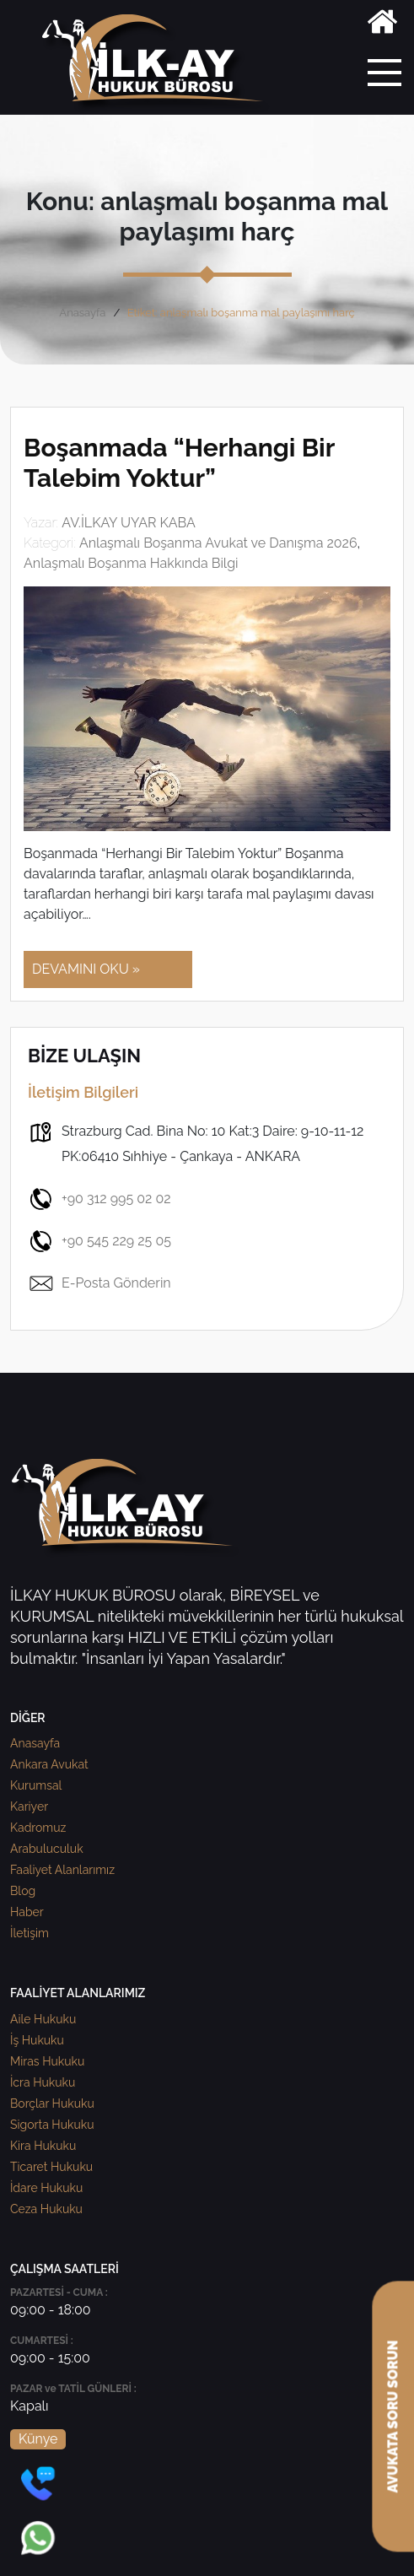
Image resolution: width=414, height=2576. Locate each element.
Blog (22, 1891)
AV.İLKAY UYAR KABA (129, 523)
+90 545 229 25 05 (99, 1241)
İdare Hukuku (46, 2188)
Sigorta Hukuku (52, 2124)
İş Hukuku (37, 2040)
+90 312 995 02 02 (99, 1199)
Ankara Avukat (49, 1764)
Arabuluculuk (46, 1848)
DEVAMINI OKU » (86, 969)
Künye (38, 2439)
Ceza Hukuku (46, 2209)
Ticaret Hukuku (51, 2167)
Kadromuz (38, 1827)
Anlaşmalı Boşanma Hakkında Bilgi (131, 563)
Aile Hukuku (43, 2019)
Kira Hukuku (43, 2145)
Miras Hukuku (47, 2061)
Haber (27, 1912)
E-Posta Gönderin (99, 1283)
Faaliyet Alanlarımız (62, 1870)
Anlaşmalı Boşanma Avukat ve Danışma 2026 (218, 543)
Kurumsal (36, 1785)
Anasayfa (82, 312)
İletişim (29, 1933)
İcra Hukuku (42, 2082)
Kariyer (29, 1806)
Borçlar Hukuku (52, 2103)
